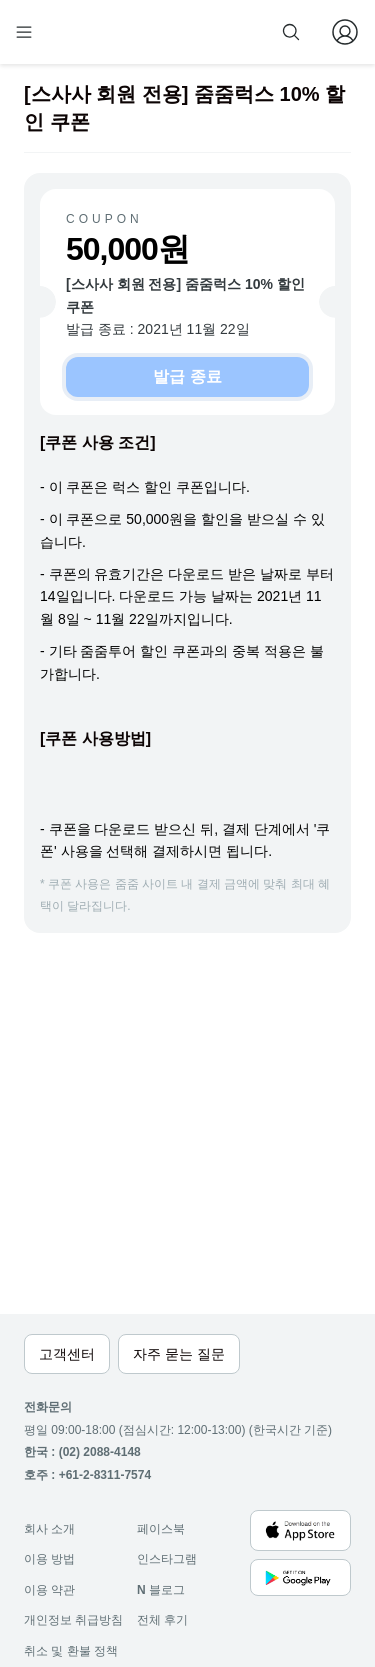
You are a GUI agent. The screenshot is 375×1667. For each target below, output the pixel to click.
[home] (88, 32)
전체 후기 (162, 1620)
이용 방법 (49, 1559)
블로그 (161, 1590)
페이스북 (161, 1529)
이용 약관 (49, 1590)
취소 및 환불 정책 (71, 1651)
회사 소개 (49, 1529)
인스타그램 (167, 1559)
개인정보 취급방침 (73, 1620)
